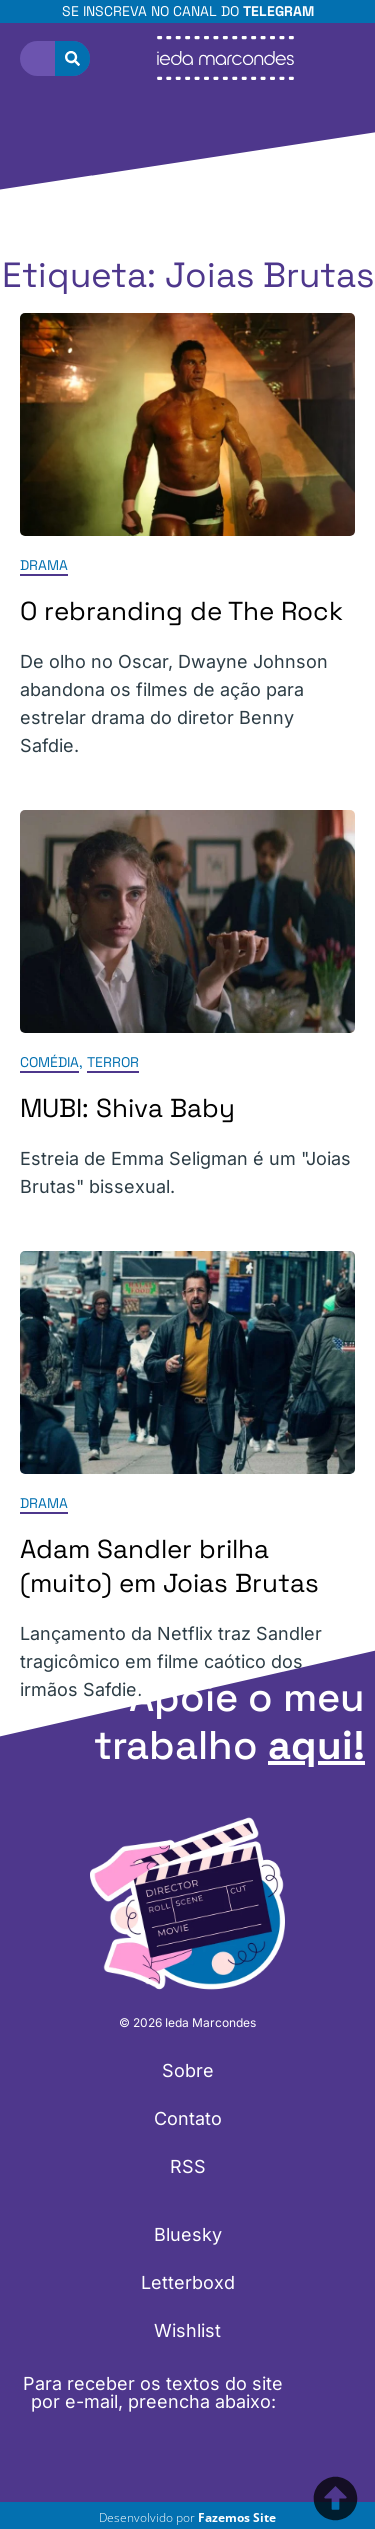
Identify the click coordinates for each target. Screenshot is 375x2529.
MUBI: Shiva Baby (127, 1108)
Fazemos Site (237, 2517)
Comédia (49, 1062)
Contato (188, 2118)
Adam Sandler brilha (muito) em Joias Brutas (169, 1567)
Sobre (188, 2070)
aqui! (316, 1745)
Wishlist (187, 2330)
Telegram (278, 11)
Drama (44, 565)
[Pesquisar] (72, 58)
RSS (188, 2166)
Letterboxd (188, 2282)
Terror (113, 1062)
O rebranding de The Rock (181, 611)
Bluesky (188, 2234)
